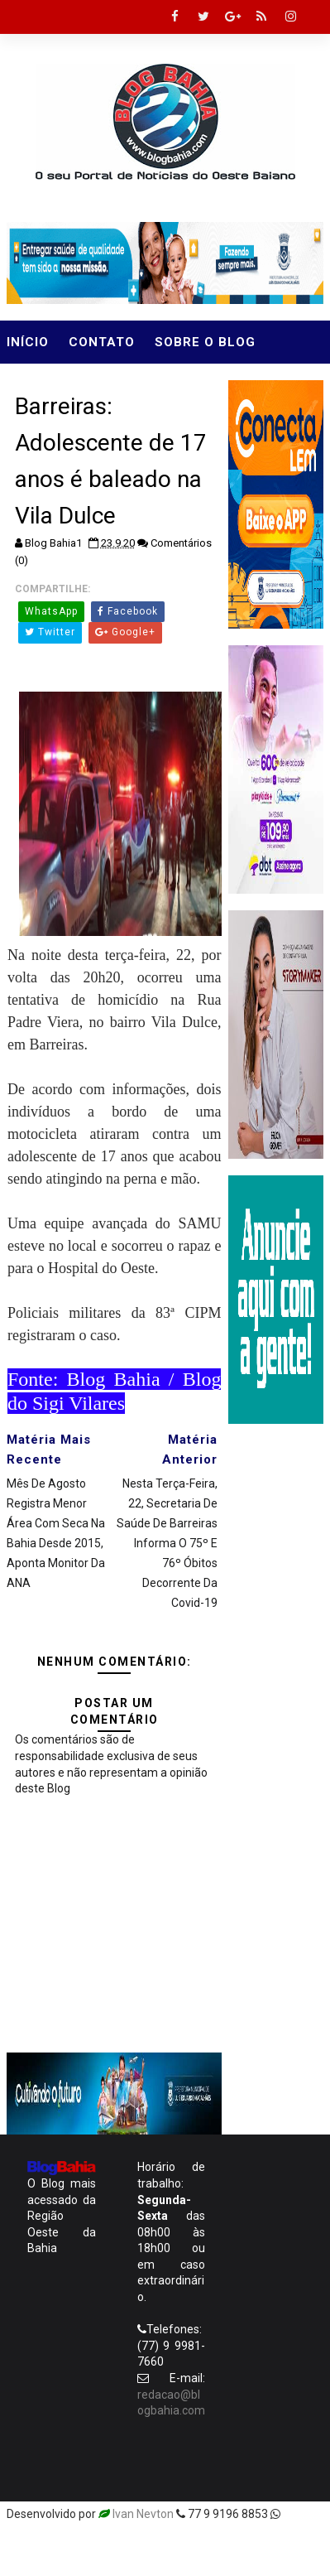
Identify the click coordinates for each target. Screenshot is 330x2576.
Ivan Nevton (143, 2514)
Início (28, 342)
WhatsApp (51, 611)
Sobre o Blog (205, 342)
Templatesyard (46, 2538)
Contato (102, 342)
